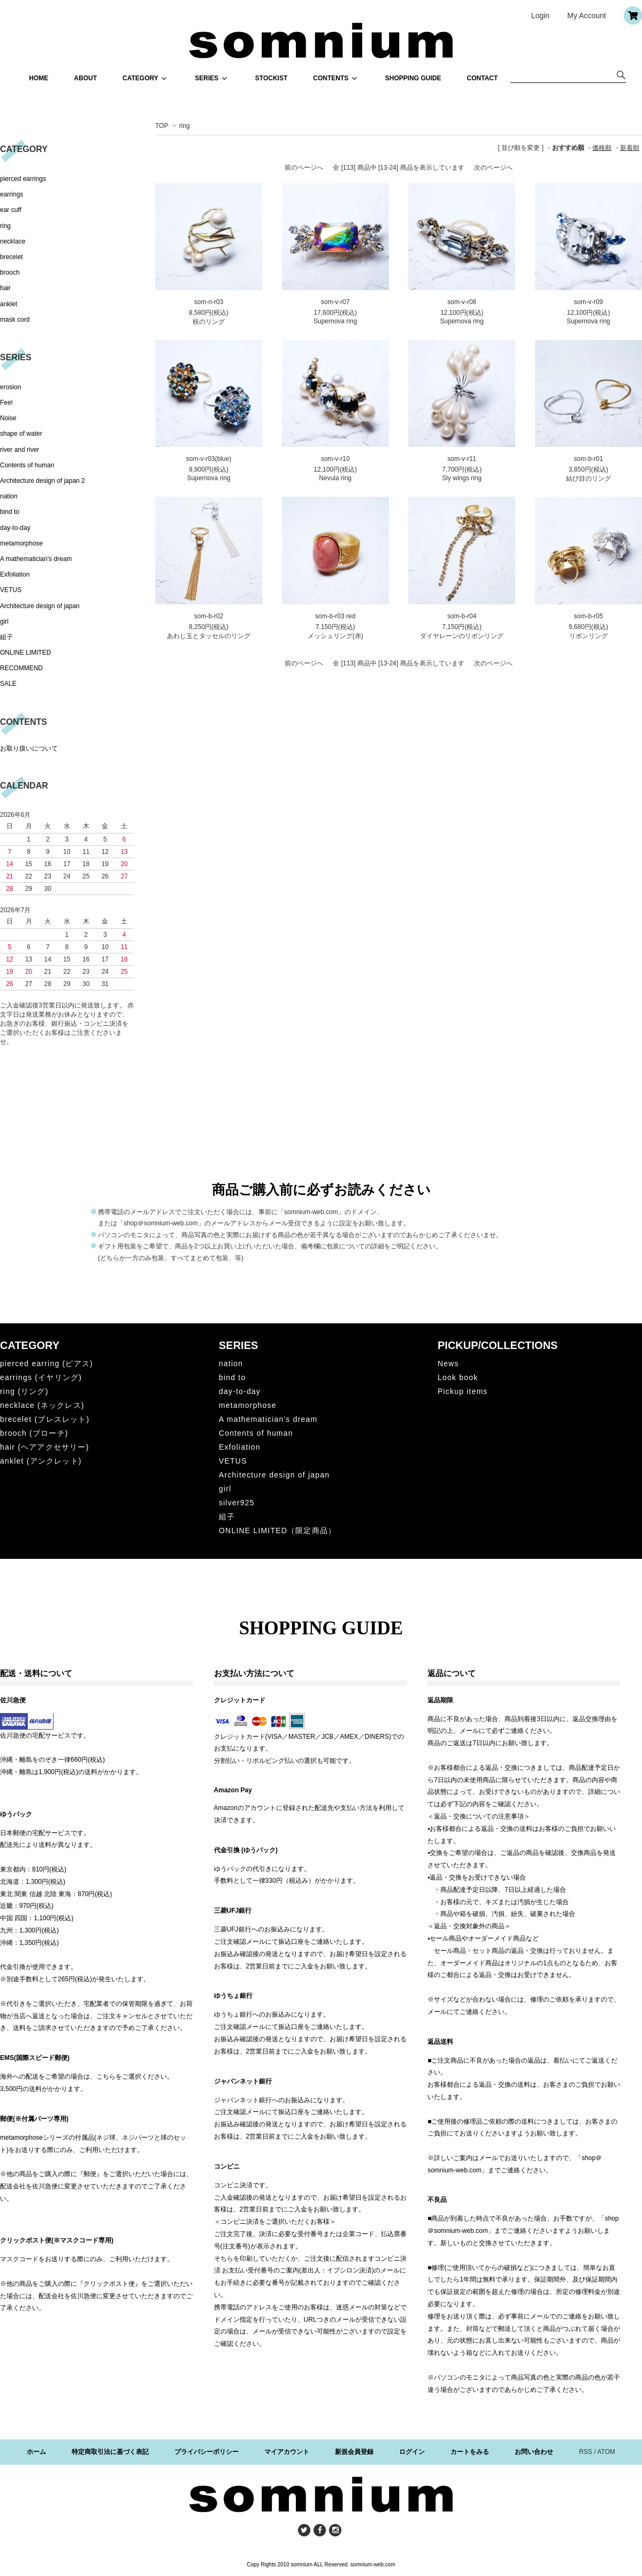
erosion (10, 387)
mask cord (14, 319)
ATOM (606, 2452)
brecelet (11, 257)
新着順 (629, 147)
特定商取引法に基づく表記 (110, 2452)
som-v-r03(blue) (209, 459)
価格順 (602, 147)
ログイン (412, 2452)
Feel (6, 402)
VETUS (10, 590)
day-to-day (15, 528)
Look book (458, 1377)
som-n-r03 (209, 302)
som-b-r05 (588, 616)
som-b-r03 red (335, 616)
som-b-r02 (209, 616)
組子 (6, 637)
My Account (586, 15)
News (448, 1363)
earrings (11, 194)
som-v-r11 (461, 459)
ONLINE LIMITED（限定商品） (277, 1530)
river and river (19, 449)
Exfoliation (14, 574)
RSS (585, 2452)
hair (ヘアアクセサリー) (44, 1447)
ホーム (36, 2452)
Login (540, 15)
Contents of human (27, 465)
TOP (161, 126)
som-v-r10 (335, 459)
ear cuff (10, 210)
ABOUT (85, 78)
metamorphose (21, 543)
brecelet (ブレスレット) (44, 1419)
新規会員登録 (354, 2452)
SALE (8, 683)
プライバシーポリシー (206, 2452)
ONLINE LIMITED (25, 652)
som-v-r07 (335, 302)
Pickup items (463, 1391)
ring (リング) (24, 1391)
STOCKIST (271, 78)
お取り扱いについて (29, 748)
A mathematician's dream (36, 559)
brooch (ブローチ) (34, 1433)
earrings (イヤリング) (41, 1377)
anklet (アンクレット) (41, 1461)
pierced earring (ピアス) (46, 1363)
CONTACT (482, 78)
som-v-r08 (461, 302)
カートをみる (469, 2452)
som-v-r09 (588, 302)
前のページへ (304, 167)
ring (184, 126)
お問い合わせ (534, 2452)
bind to (9, 512)
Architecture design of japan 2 (42, 480)
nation (9, 496)
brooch (10, 272)
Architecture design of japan (40, 606)
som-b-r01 (588, 459)
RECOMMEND (21, 668)
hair (5, 288)
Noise (8, 418)
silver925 (237, 1502)
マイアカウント (286, 2452)
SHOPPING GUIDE (413, 78)
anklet (8, 304)
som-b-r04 (462, 616)
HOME (38, 78)
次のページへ (493, 167)
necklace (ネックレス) (42, 1405)
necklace (12, 241)
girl (4, 621)
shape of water (21, 433)
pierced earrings (23, 179)
